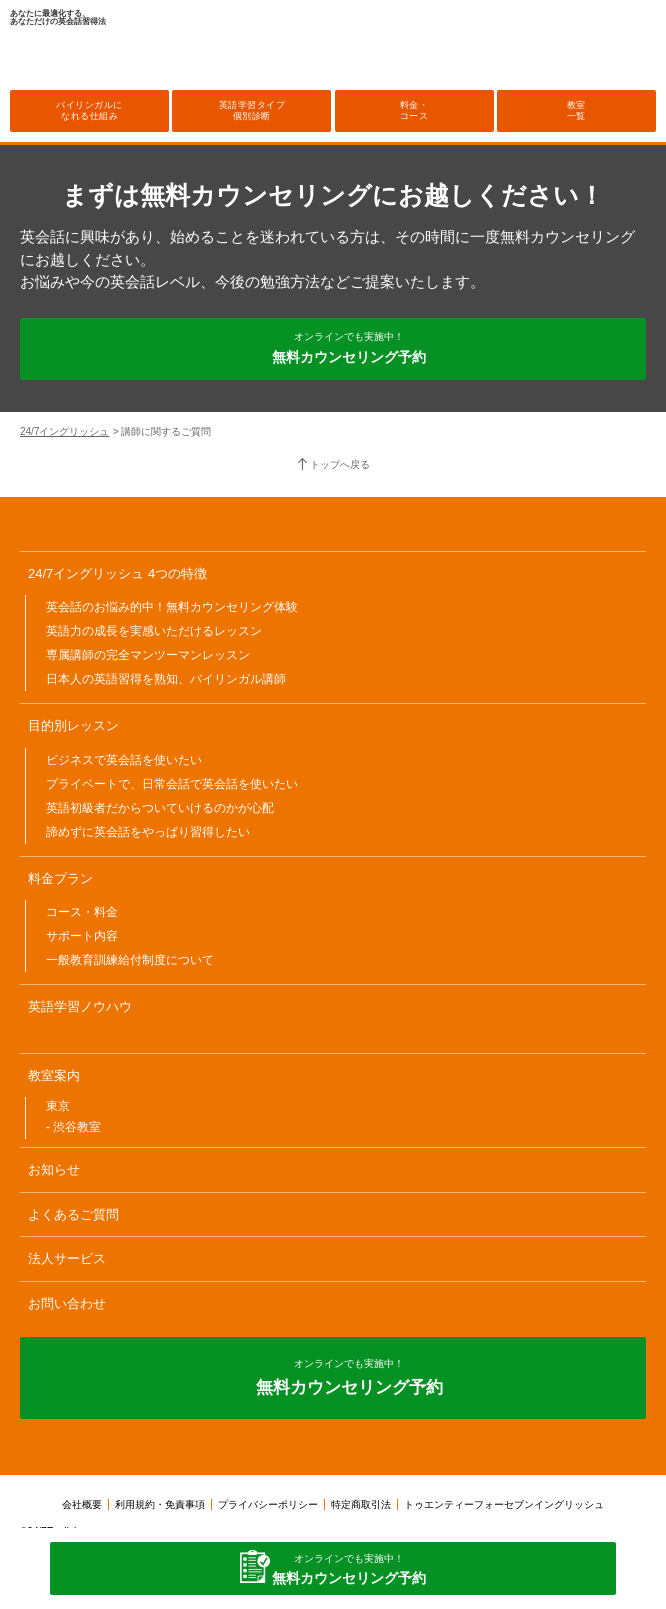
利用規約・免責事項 (160, 1504)
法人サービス (67, 1258)
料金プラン (60, 878)
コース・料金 (82, 912)
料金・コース (414, 110)
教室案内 (54, 1075)
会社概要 (82, 1504)
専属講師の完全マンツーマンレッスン (148, 655)
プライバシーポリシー (268, 1504)
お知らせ (54, 1169)
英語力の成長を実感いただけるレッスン (154, 631)
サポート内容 (82, 936)
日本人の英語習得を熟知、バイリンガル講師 (166, 679)
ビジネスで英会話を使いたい (124, 760)
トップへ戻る (340, 464)
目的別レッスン (73, 725)
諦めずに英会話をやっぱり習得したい (148, 832)
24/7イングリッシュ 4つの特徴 (117, 573)
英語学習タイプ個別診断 (252, 110)
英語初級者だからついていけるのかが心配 (160, 808)
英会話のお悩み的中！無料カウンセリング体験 (172, 607)
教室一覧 (576, 110)
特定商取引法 (361, 1504)
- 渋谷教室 (73, 1127)
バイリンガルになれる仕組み (89, 110)
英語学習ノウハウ (80, 1006)
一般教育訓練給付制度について (130, 960)
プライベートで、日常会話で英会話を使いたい (172, 784)
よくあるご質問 (73, 1214)
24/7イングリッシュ (64, 431)
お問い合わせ (67, 1303)
